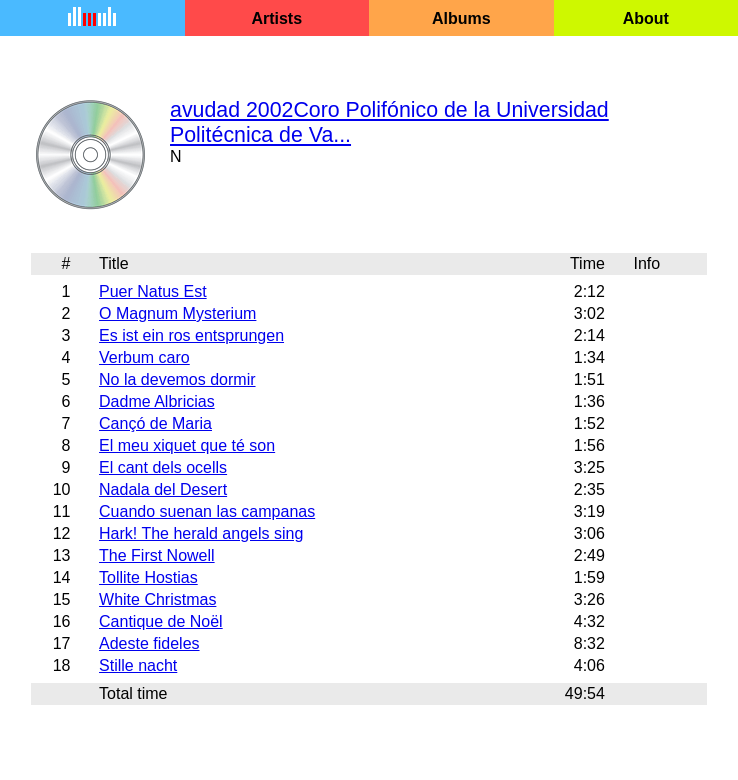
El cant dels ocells (163, 467)
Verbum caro (144, 357)
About (646, 18)
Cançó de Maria (155, 423)
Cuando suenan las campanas (207, 511)
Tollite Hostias (148, 577)
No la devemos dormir (177, 379)
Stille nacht (138, 665)
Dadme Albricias (157, 401)
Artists (276, 18)
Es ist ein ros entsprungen (191, 335)
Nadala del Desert (163, 489)
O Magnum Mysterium (177, 313)
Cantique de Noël (161, 621)
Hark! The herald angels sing (201, 533)
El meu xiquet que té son (187, 445)
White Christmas (157, 599)
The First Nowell (157, 555)
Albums (461, 18)
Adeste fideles (149, 643)
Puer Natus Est (153, 291)
